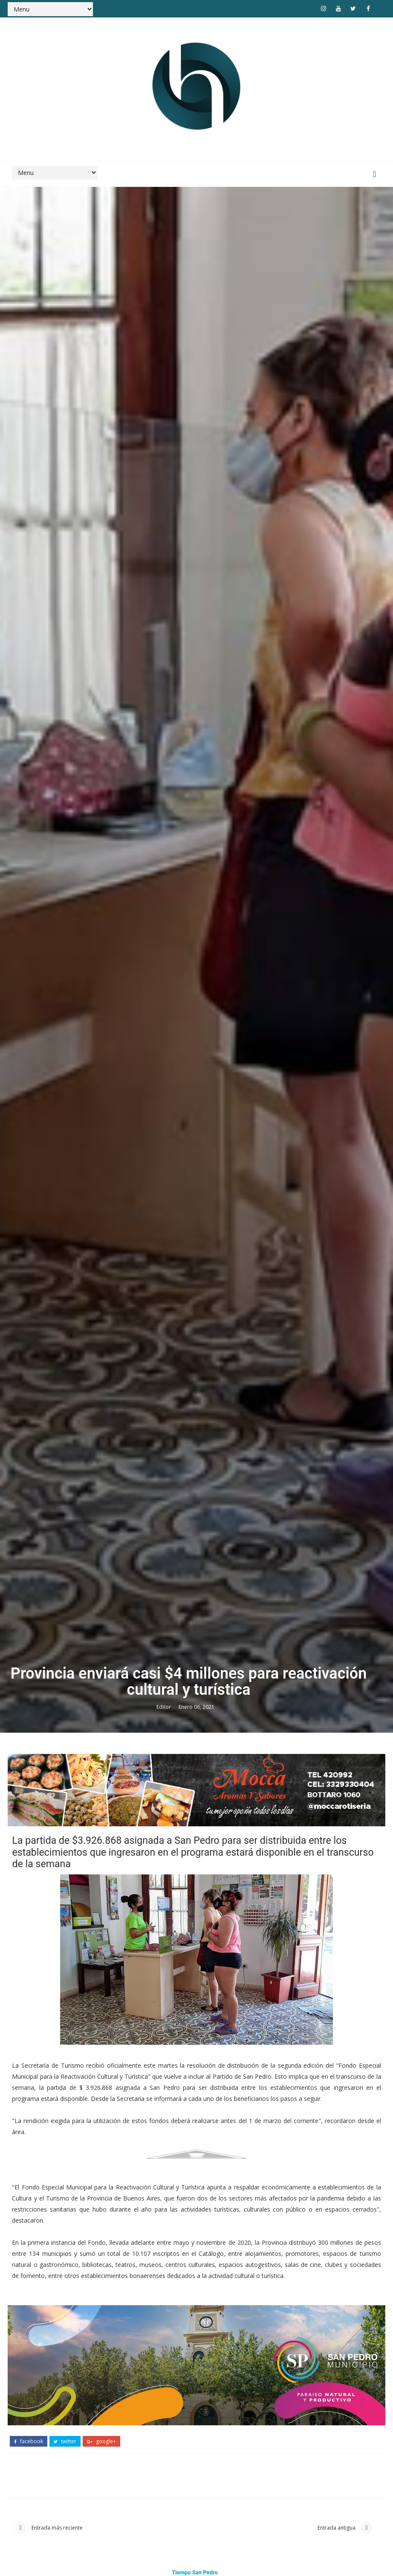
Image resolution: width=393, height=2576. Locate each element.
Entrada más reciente (56, 2527)
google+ (101, 2441)
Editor (164, 1707)
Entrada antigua (337, 2527)
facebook (28, 2441)
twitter (65, 2441)
